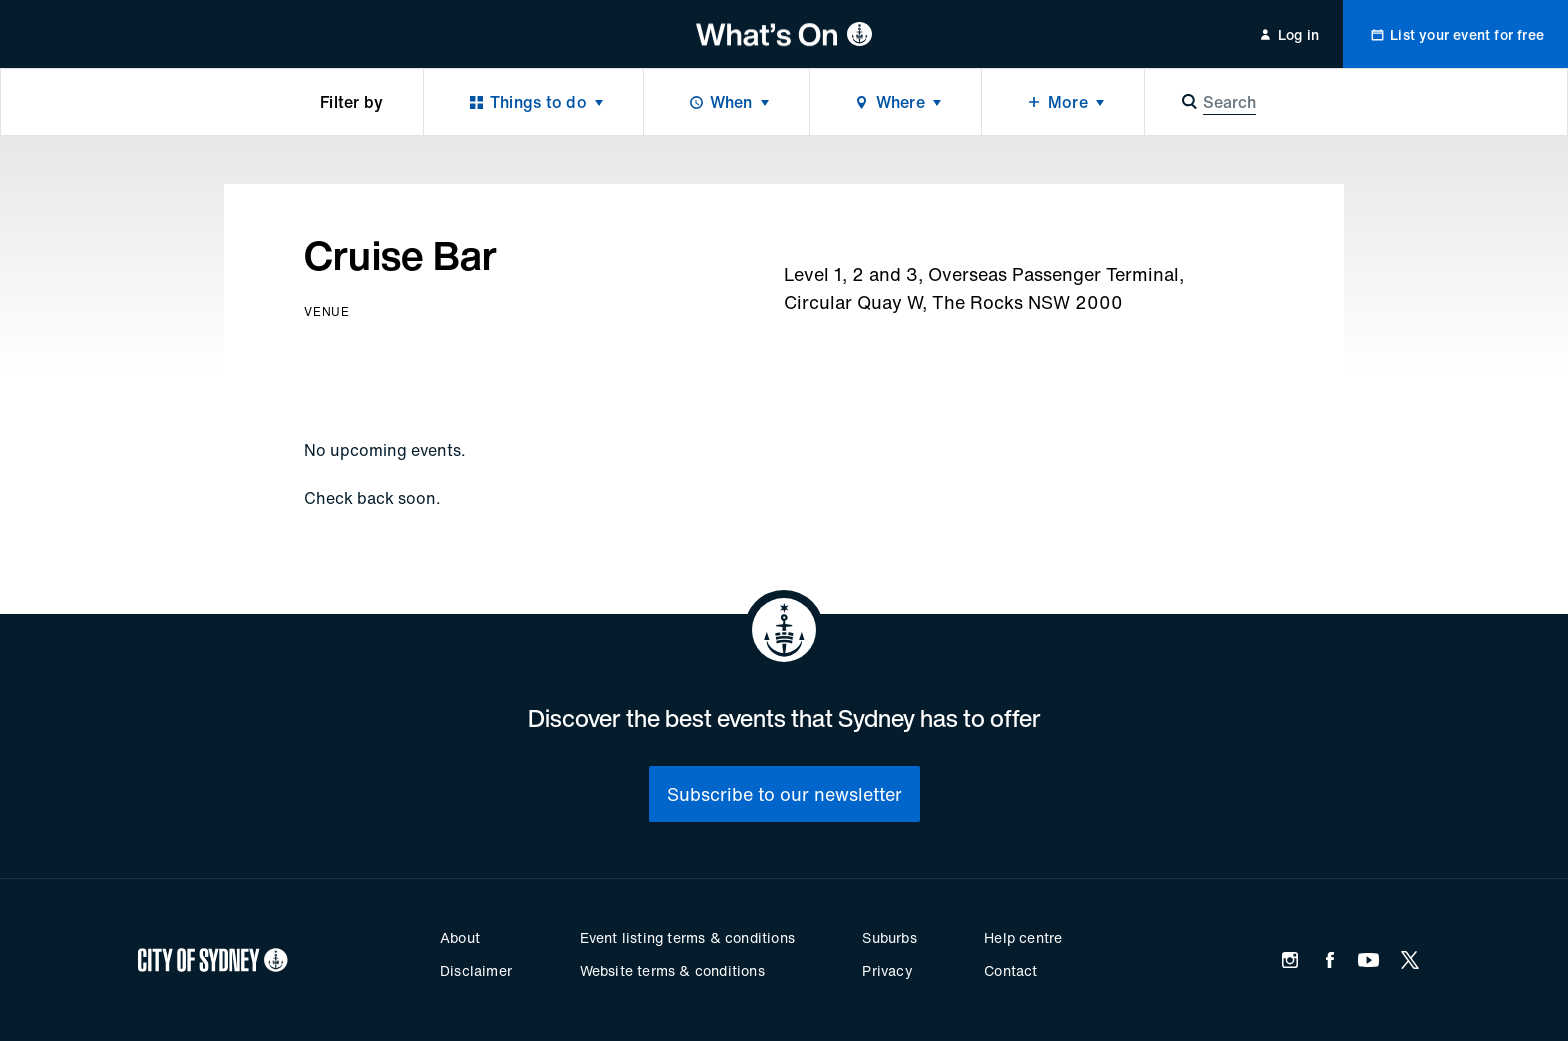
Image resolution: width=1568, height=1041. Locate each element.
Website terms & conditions (672, 970)
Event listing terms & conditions (687, 937)
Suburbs (889, 937)
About (460, 937)
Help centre (1023, 937)
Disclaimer (476, 970)
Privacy (887, 970)
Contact (1010, 970)
